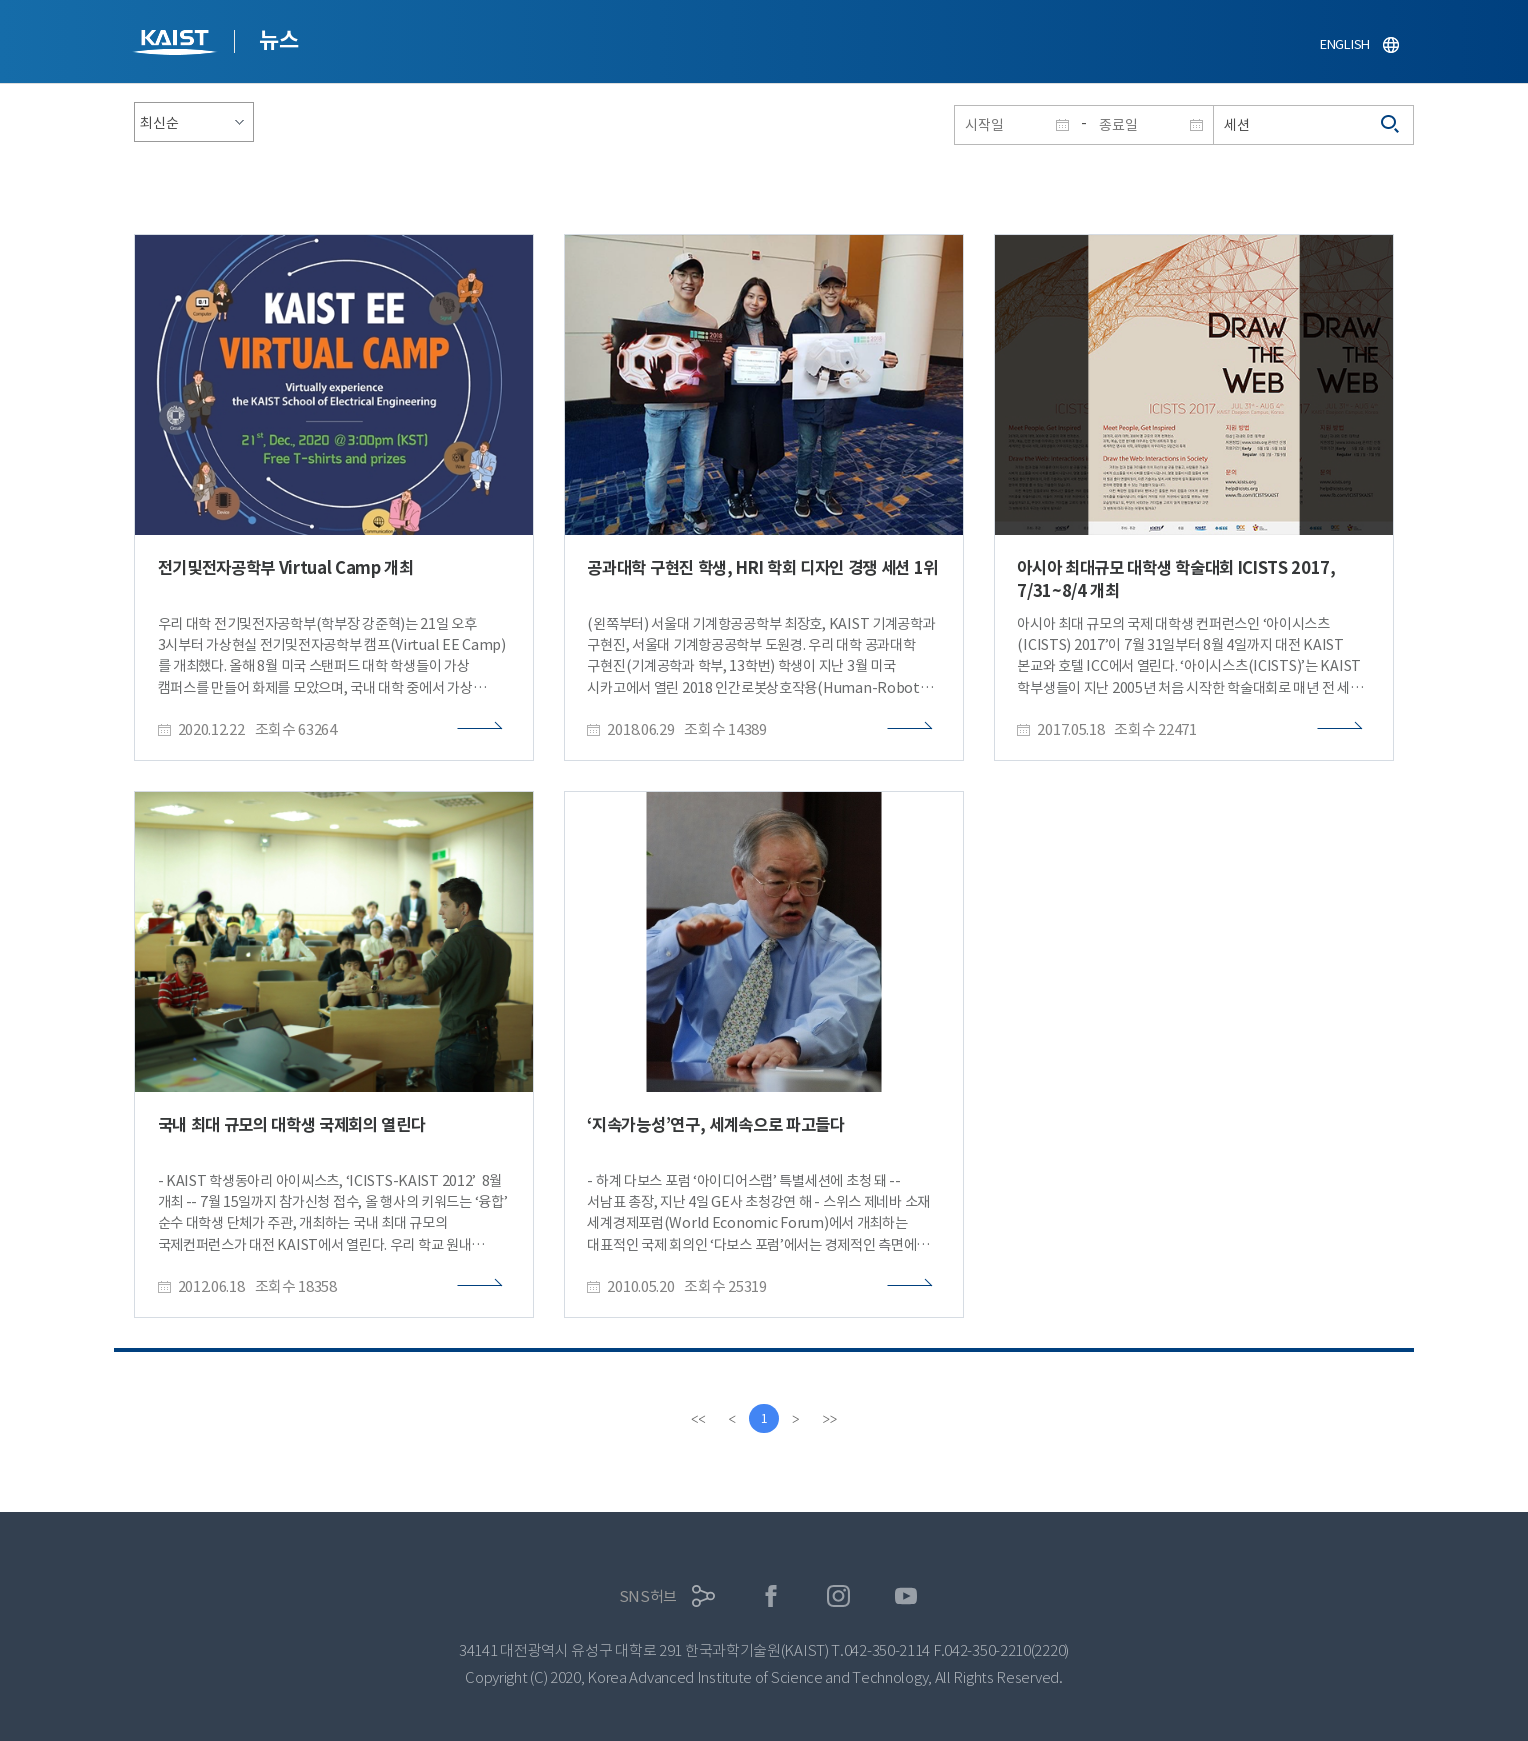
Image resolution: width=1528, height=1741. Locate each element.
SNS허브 (648, 1596)
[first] (698, 1419)
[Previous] (732, 1419)
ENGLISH (1345, 44)
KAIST (177, 44)
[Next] (796, 1419)
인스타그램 (838, 1596)
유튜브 (906, 1596)
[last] (830, 1419)
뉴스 (278, 40)
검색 (1391, 125)
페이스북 (771, 1596)
